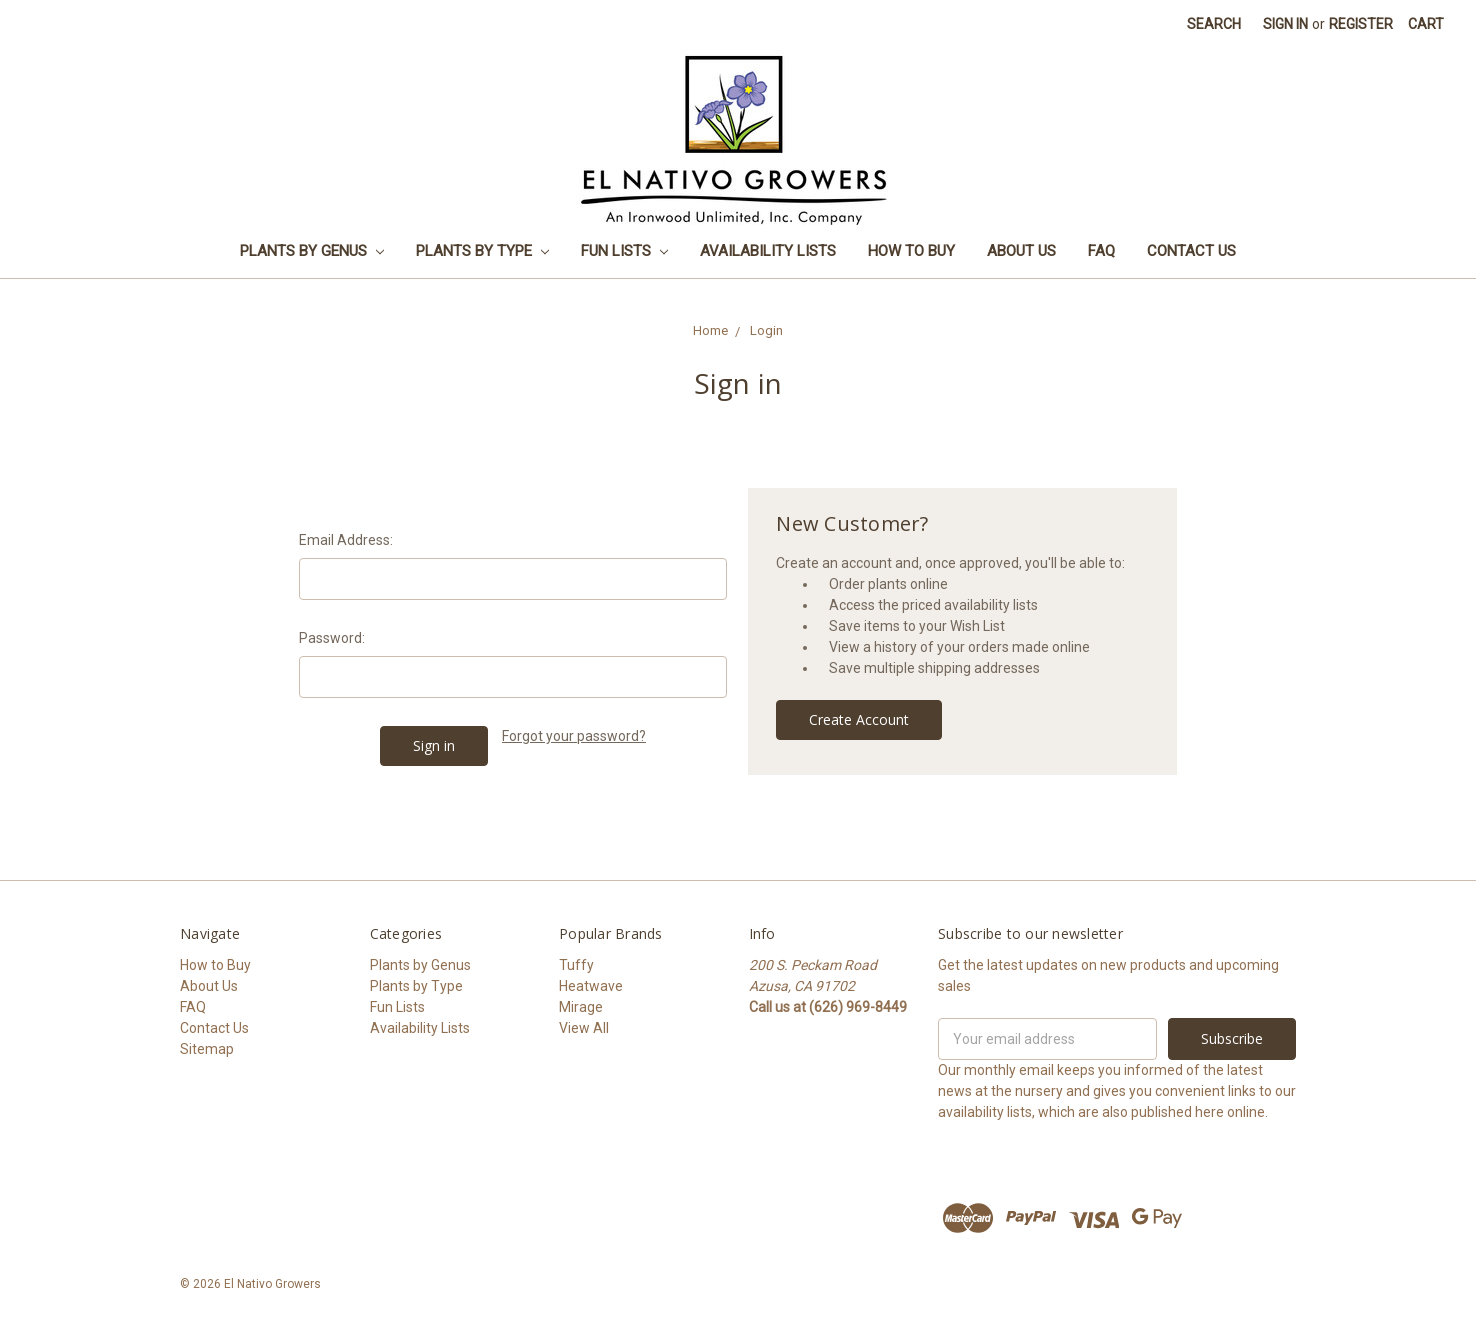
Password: (332, 638)
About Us (1021, 251)
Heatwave (591, 986)
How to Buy (911, 251)
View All (584, 1028)
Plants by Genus (312, 251)
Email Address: (346, 540)
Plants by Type (482, 251)
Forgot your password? (574, 736)
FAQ (1101, 251)
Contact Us (1191, 251)
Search (1214, 24)
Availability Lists (768, 251)
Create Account (859, 719)
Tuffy (576, 965)
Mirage (581, 1007)
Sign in (1285, 24)
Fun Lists (624, 251)
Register (1361, 24)
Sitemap (207, 1049)
